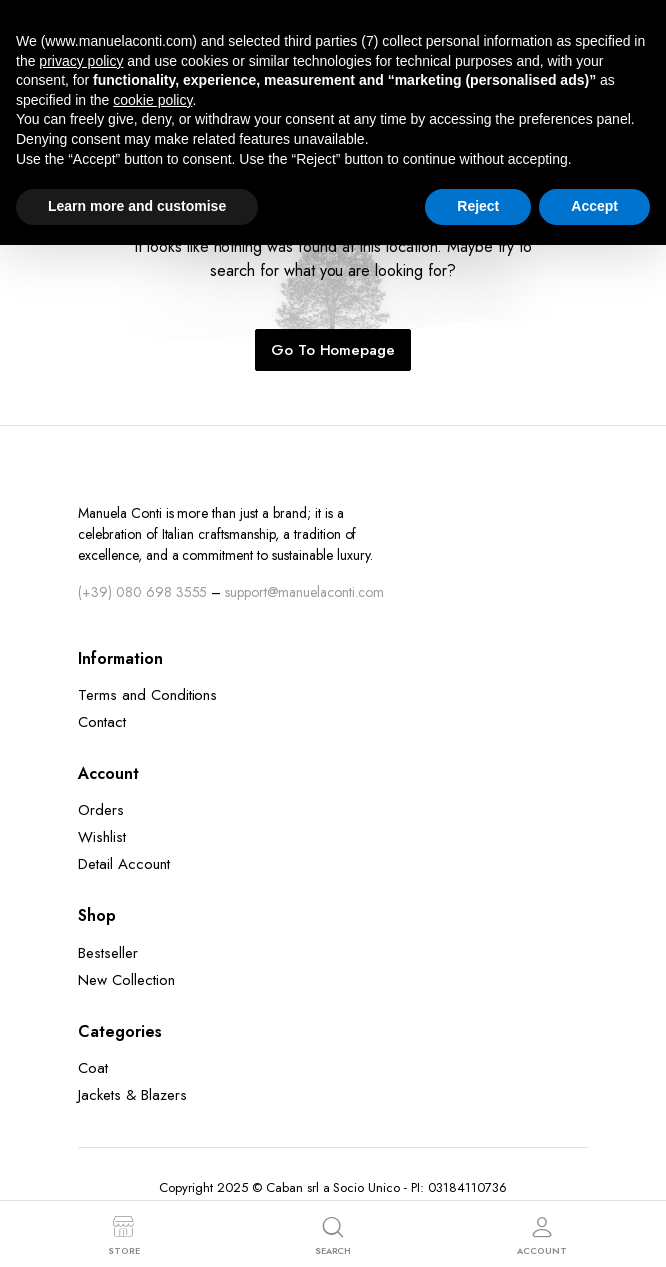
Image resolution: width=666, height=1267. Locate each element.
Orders (101, 810)
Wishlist (102, 837)
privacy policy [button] (81, 61)
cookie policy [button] (152, 100)
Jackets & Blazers (132, 1095)
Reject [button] (478, 206)
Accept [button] (594, 206)
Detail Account (124, 864)
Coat (93, 1068)
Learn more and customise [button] (137, 206)
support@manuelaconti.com (304, 592)
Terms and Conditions (147, 695)
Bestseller (108, 953)
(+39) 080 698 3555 (142, 592)
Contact (102, 722)
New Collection (126, 980)
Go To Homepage (333, 350)
